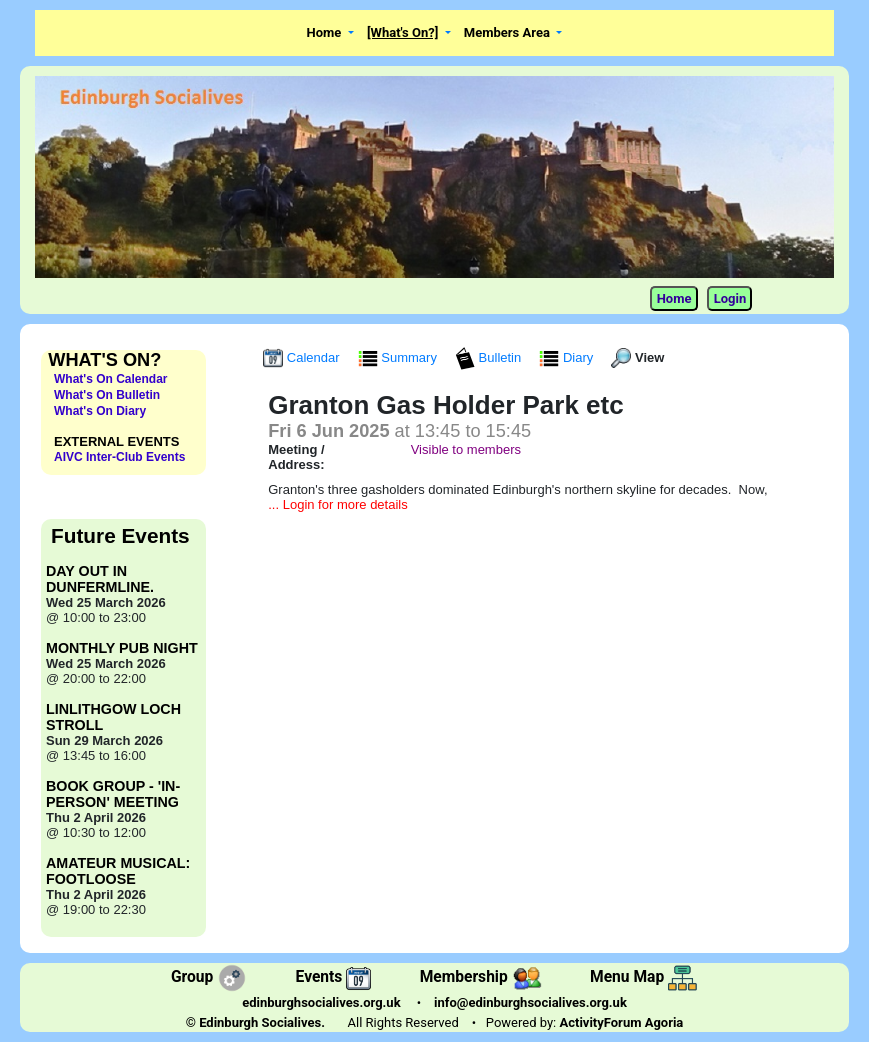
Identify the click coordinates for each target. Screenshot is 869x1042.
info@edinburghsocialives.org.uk (530, 1002)
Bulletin (490, 357)
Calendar (303, 357)
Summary (399, 357)
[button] (330, 33)
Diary (568, 357)
